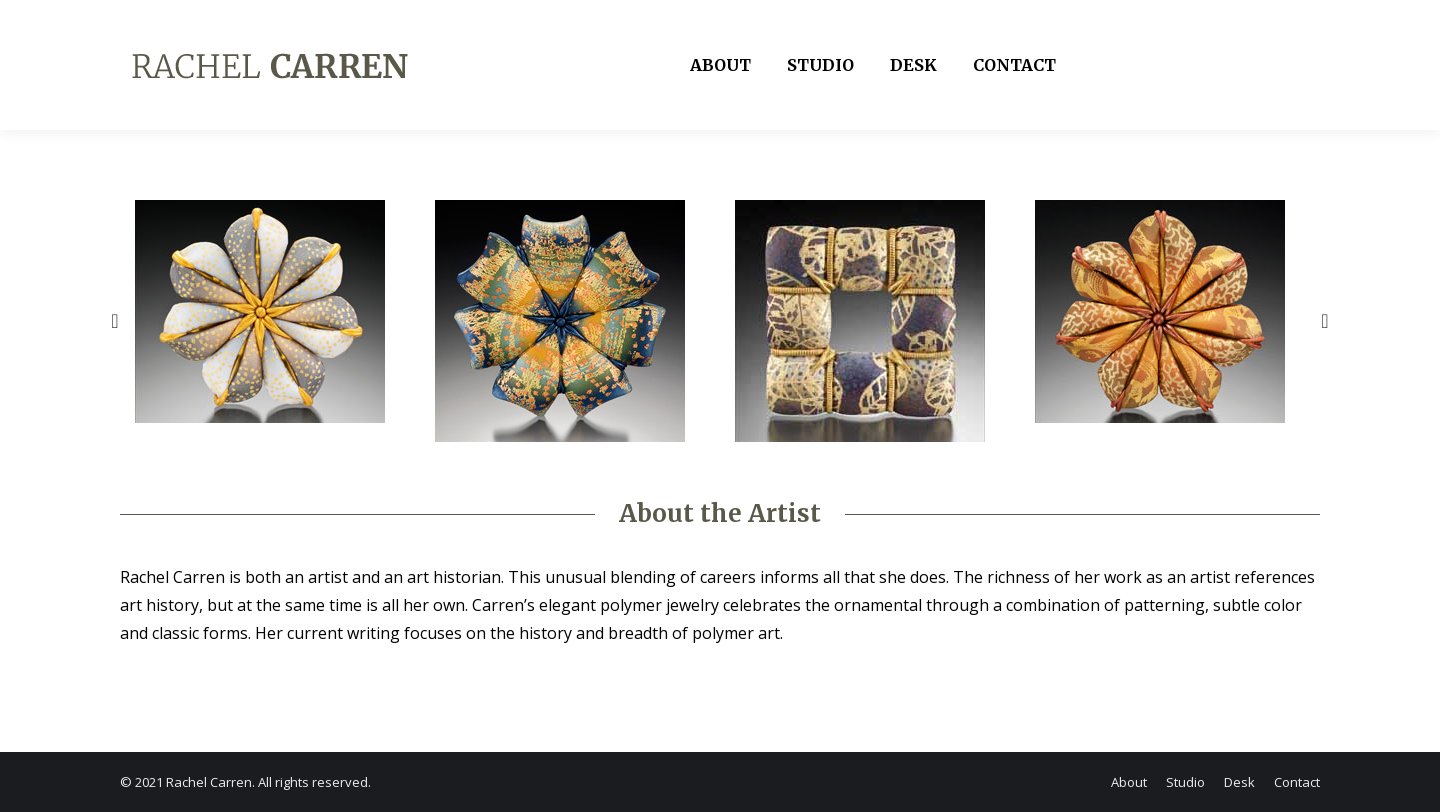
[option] (270, 311)
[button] (115, 321)
